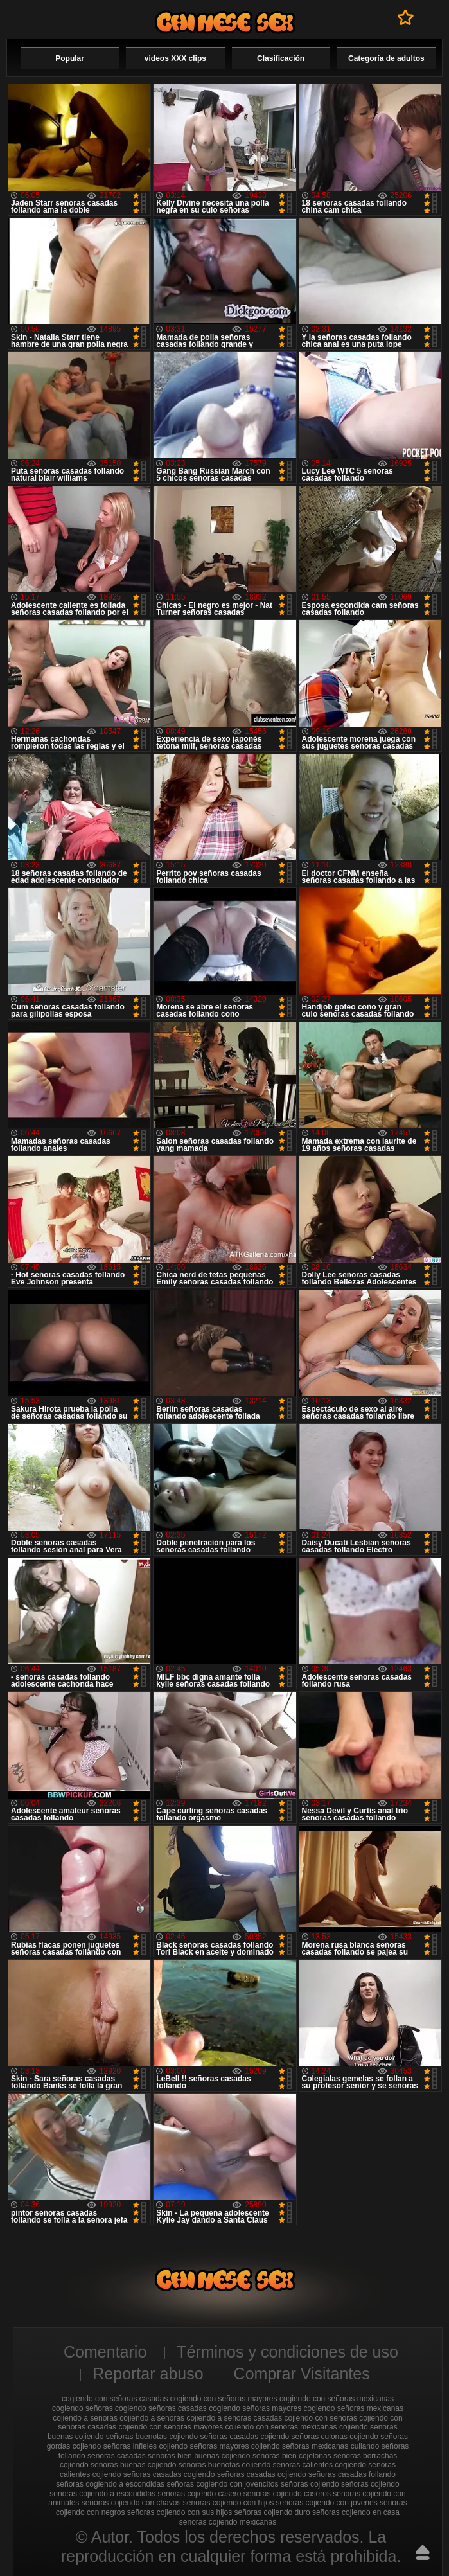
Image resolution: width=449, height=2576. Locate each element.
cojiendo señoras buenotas (121, 2436)
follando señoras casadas (102, 2455)
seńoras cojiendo (370, 2484)
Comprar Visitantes (302, 2374)
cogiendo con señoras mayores (223, 2398)
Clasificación (280, 58)
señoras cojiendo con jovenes (327, 2502)
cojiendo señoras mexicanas (299, 2446)
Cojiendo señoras (225, 22)
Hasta (423, 2552)
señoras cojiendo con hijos (228, 2502)
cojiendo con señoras (321, 2417)
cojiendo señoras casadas (213, 2436)
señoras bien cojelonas (291, 2455)
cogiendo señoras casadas (161, 2408)
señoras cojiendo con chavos (131, 2502)
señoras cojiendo (310, 2484)
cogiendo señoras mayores (255, 2408)
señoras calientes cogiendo (319, 2464)
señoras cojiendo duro (272, 2512)
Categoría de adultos (386, 58)
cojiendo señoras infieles (115, 2446)
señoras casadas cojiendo (261, 2474)
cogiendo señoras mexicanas (353, 2408)
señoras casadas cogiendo (169, 2474)
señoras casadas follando (352, 2474)
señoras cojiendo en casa (356, 2512)
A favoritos (406, 17)
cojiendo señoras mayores (204, 2446)
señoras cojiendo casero (199, 2493)
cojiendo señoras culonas (304, 2436)
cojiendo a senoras (151, 2417)
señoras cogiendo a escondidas (110, 2484)
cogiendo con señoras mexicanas (336, 2398)
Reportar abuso (147, 2374)
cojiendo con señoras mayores (170, 2426)
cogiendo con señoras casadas (115, 2398)
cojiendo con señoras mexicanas (281, 2426)
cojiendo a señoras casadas (234, 2417)
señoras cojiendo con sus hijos (179, 2512)
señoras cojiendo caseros (287, 2493)
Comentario (105, 2352)
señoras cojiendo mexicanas (227, 2522)
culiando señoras (380, 2446)
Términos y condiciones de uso (287, 2352)
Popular (69, 58)
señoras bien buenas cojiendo (199, 2455)
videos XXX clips (175, 58)
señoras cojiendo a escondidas (102, 2493)
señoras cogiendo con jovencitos (222, 2484)
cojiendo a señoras (85, 2417)
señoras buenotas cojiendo (224, 2464)
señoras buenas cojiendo (133, 2464)
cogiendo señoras (82, 2408)
